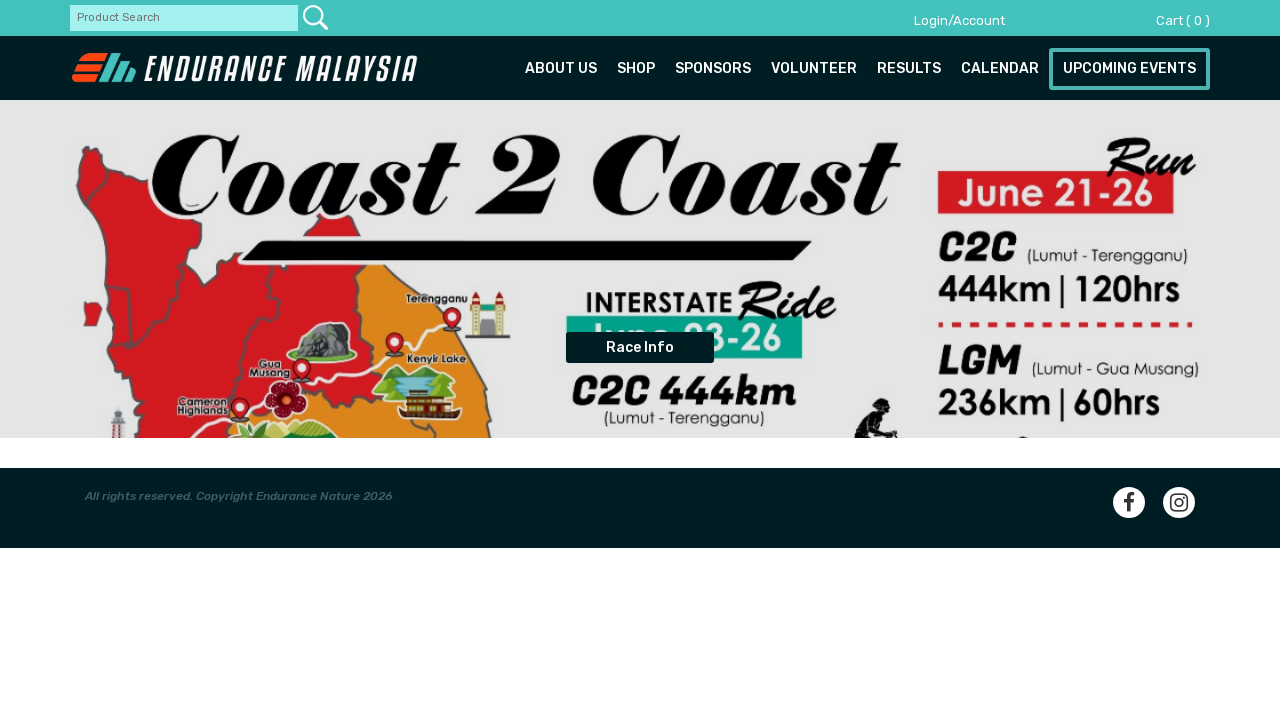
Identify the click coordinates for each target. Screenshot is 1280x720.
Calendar (1000, 68)
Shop (636, 68)
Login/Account (959, 20)
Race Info (640, 347)
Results (909, 68)
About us (561, 68)
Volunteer (814, 68)
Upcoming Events (1129, 68)
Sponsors (713, 68)
